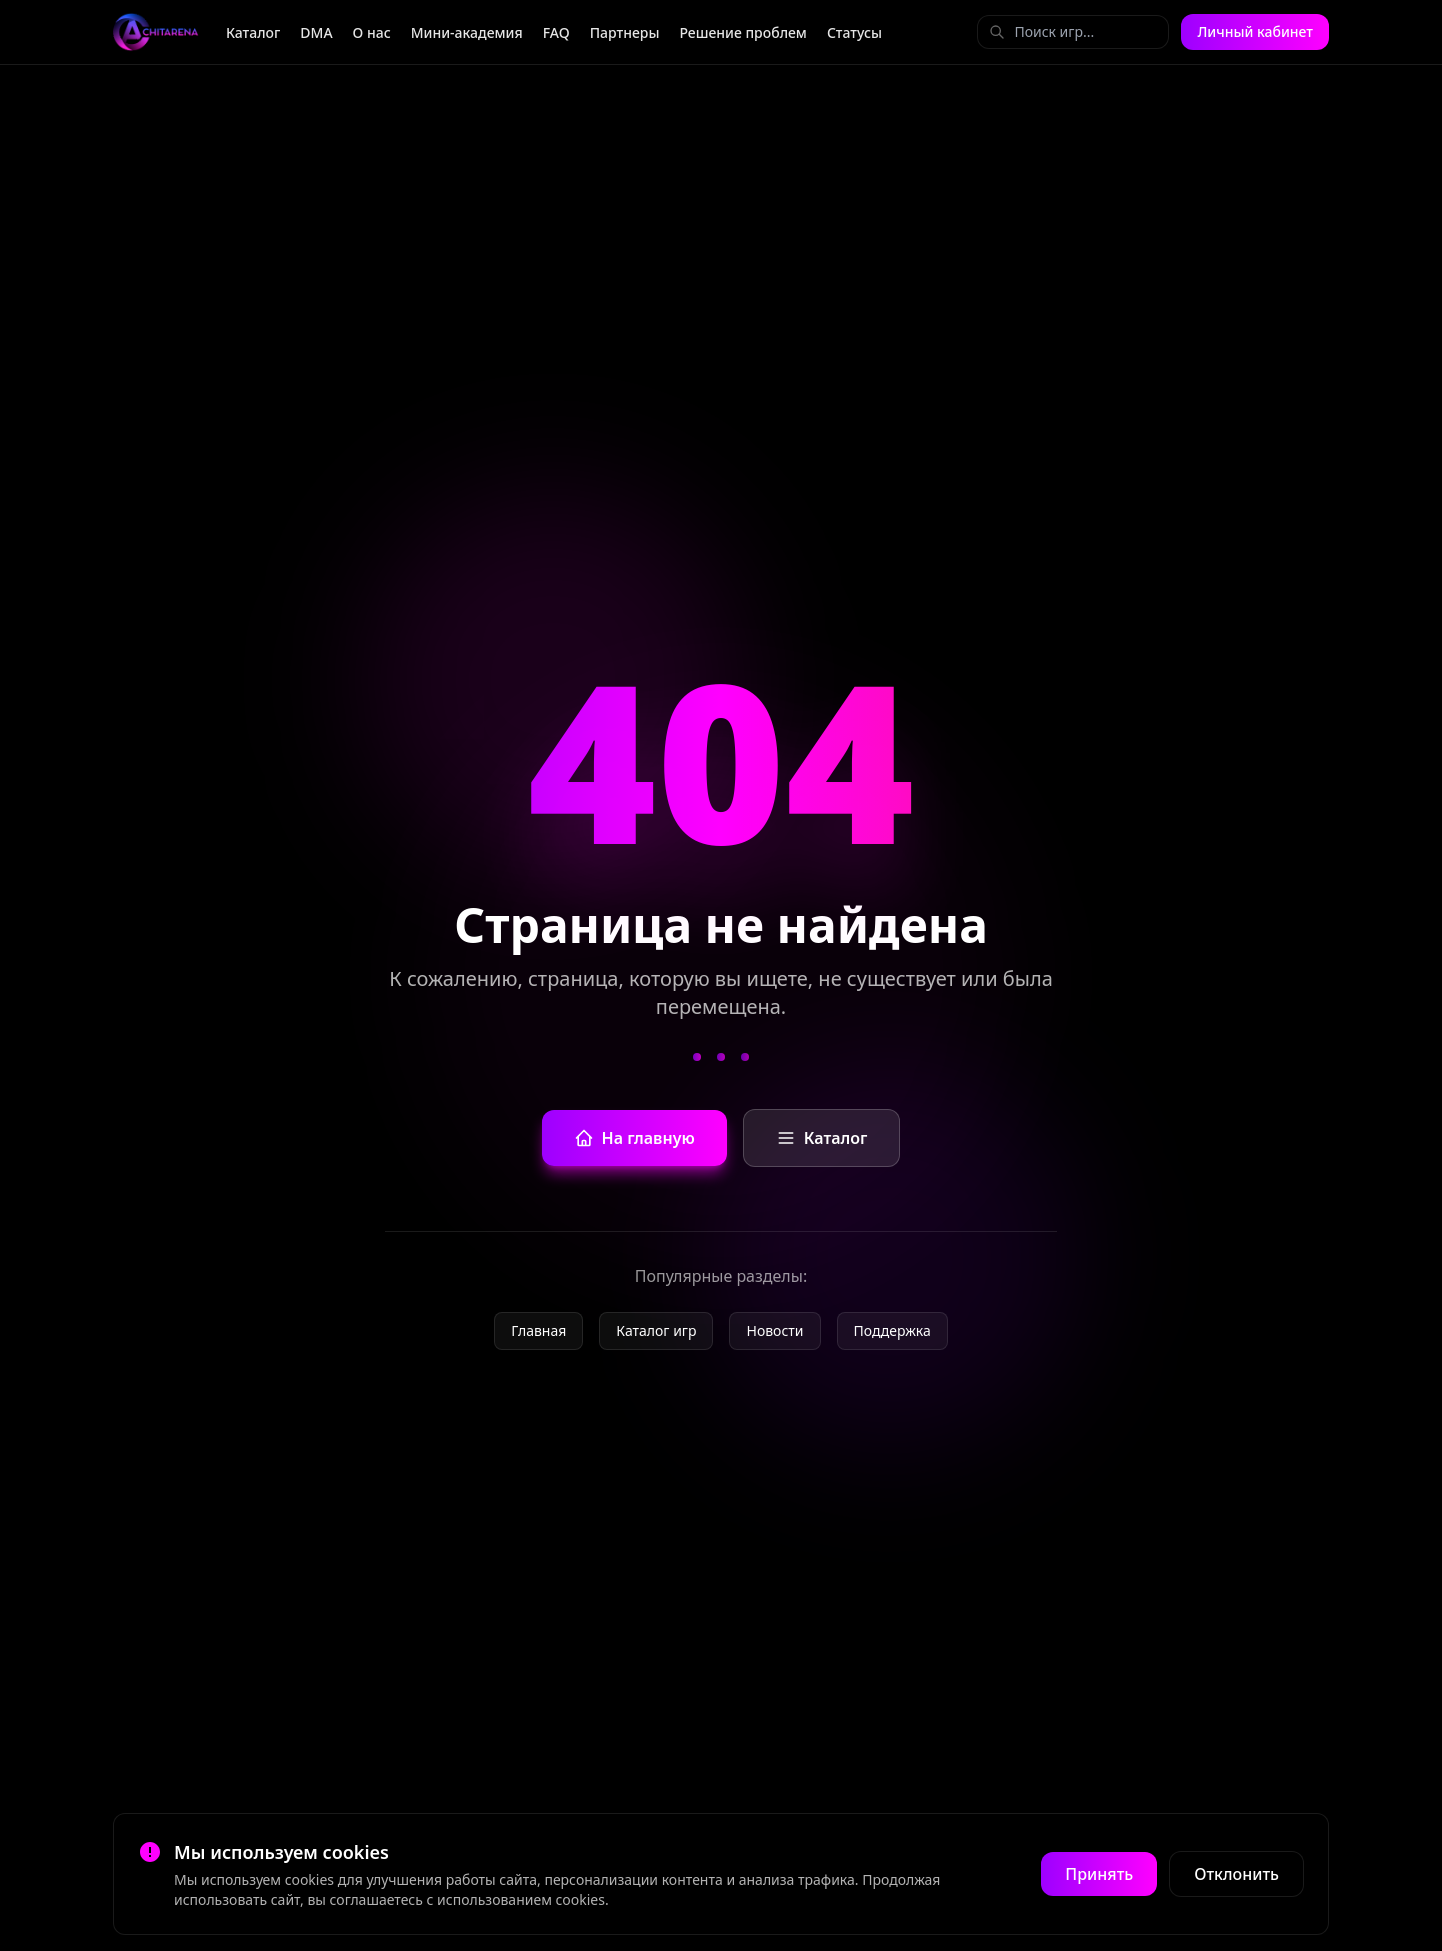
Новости (774, 1330)
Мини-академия (467, 32)
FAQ (556, 32)
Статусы (854, 32)
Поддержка (892, 1330)
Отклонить (1236, 1874)
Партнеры (625, 32)
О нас (372, 32)
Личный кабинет (1255, 31)
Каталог (253, 32)
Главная (538, 1330)
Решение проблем (742, 32)
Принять (1099, 1874)
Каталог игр (656, 1330)
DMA (316, 32)
